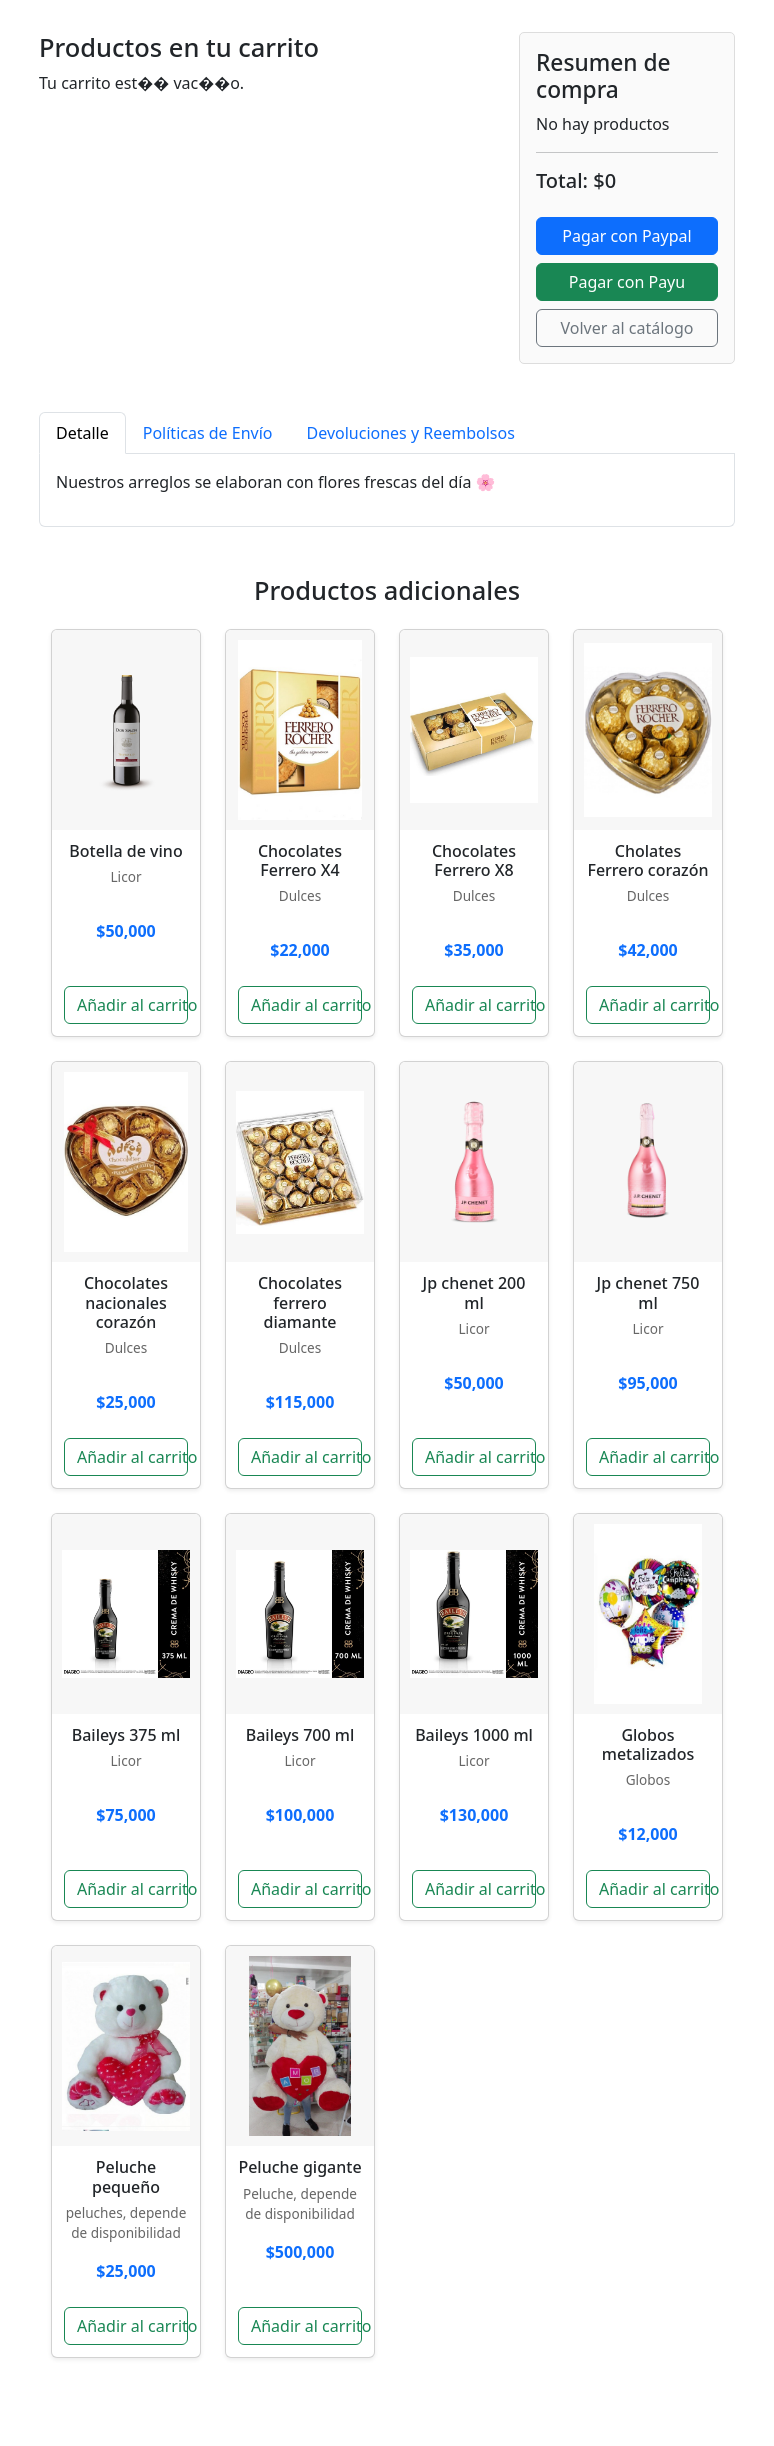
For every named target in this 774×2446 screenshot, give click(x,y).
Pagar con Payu (627, 282)
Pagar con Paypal (626, 236)
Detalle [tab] (82, 433)
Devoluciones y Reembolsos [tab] (411, 433)
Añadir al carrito (132, 1005)
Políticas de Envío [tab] (208, 433)
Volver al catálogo (626, 328)
